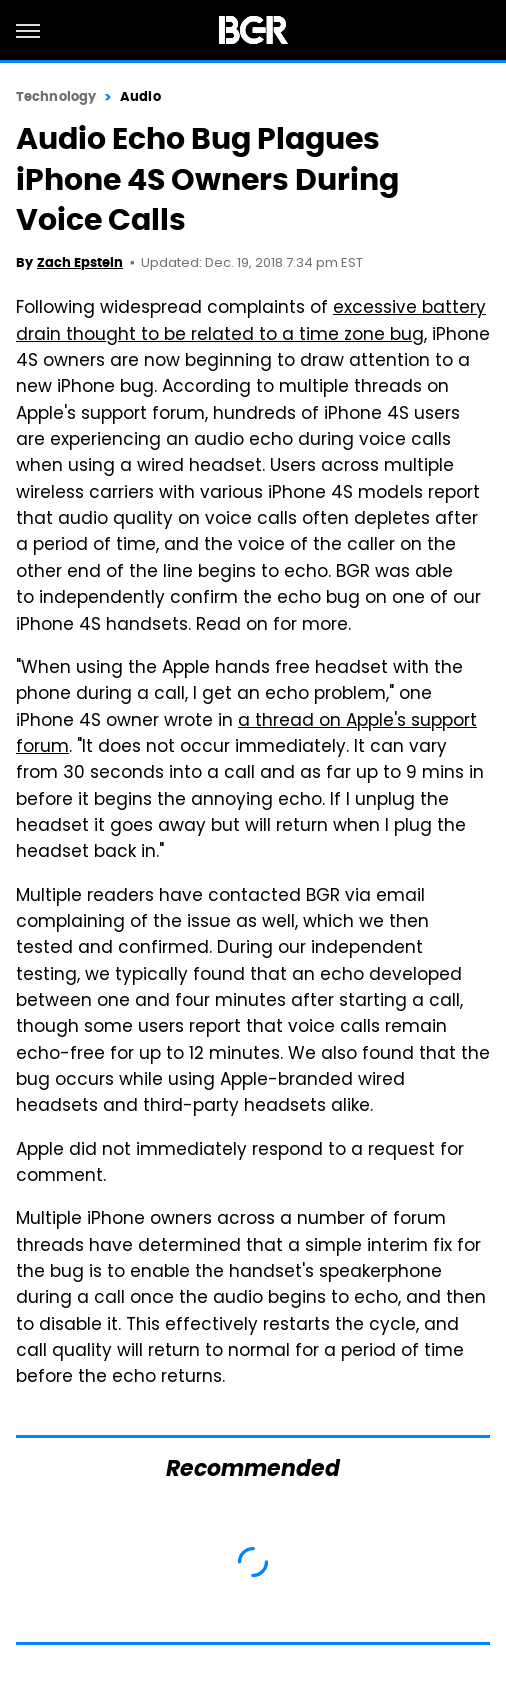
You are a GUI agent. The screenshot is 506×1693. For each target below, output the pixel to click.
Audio (140, 96)
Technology (56, 96)
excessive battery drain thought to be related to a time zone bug (251, 322)
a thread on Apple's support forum (246, 735)
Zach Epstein (80, 262)
